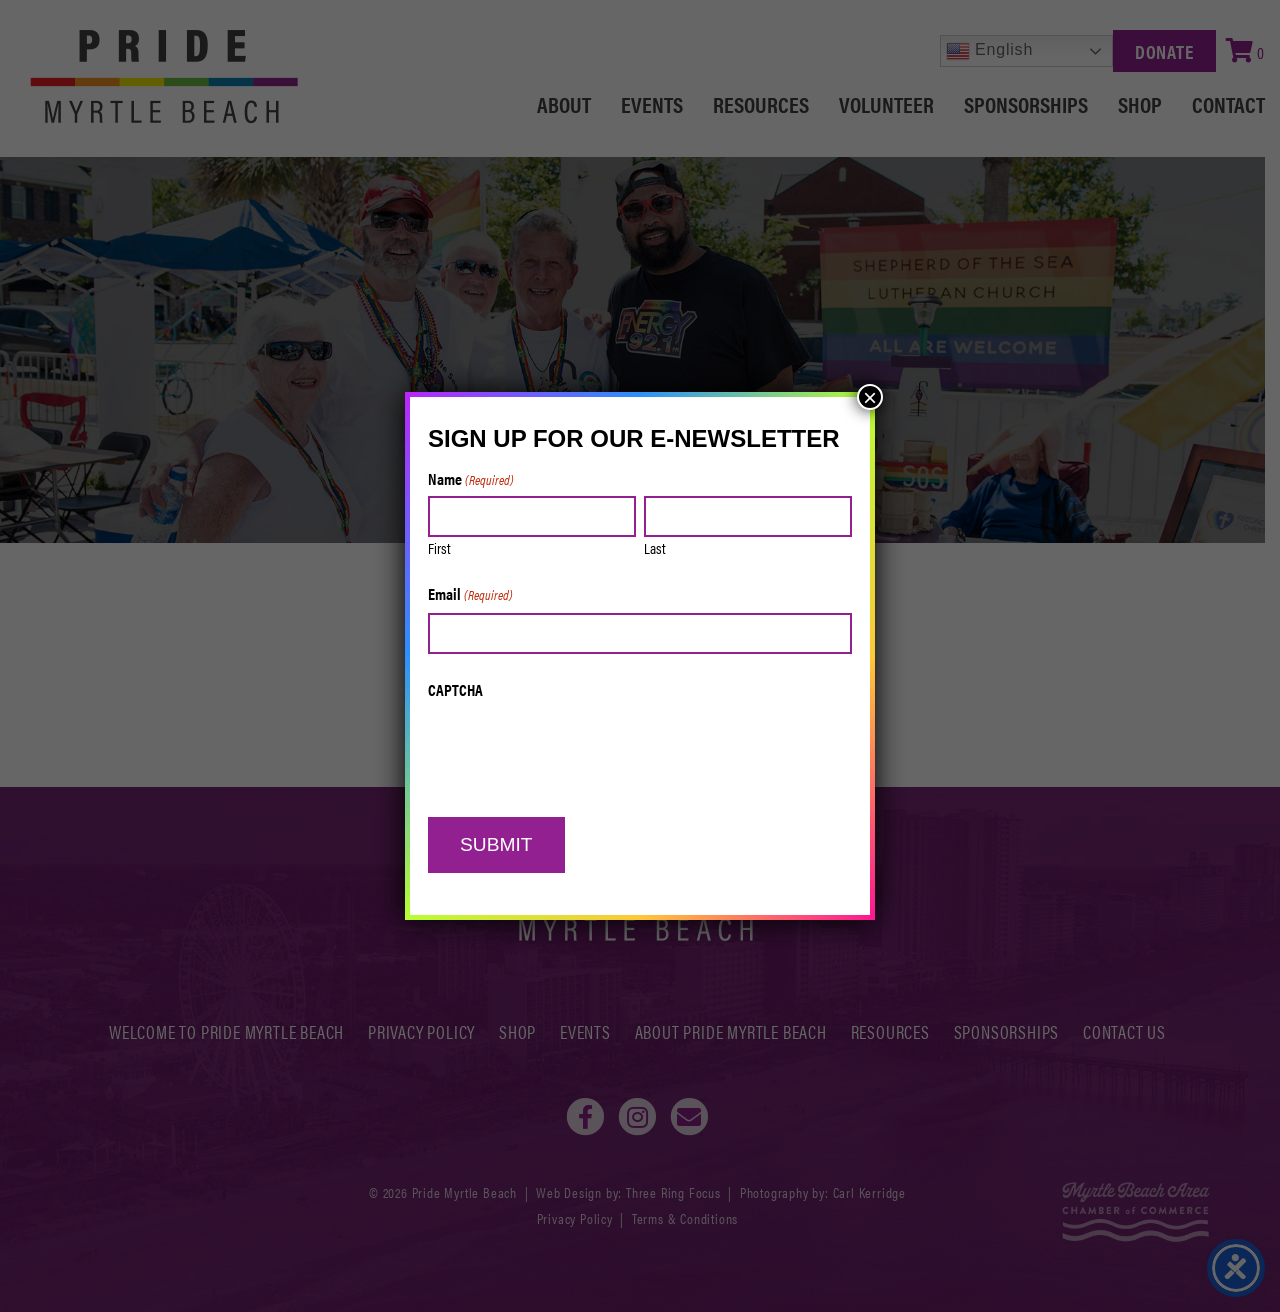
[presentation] (580, 748)
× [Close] (870, 397)
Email (470, 594)
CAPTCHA (455, 690)
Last (655, 547)
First (439, 547)
